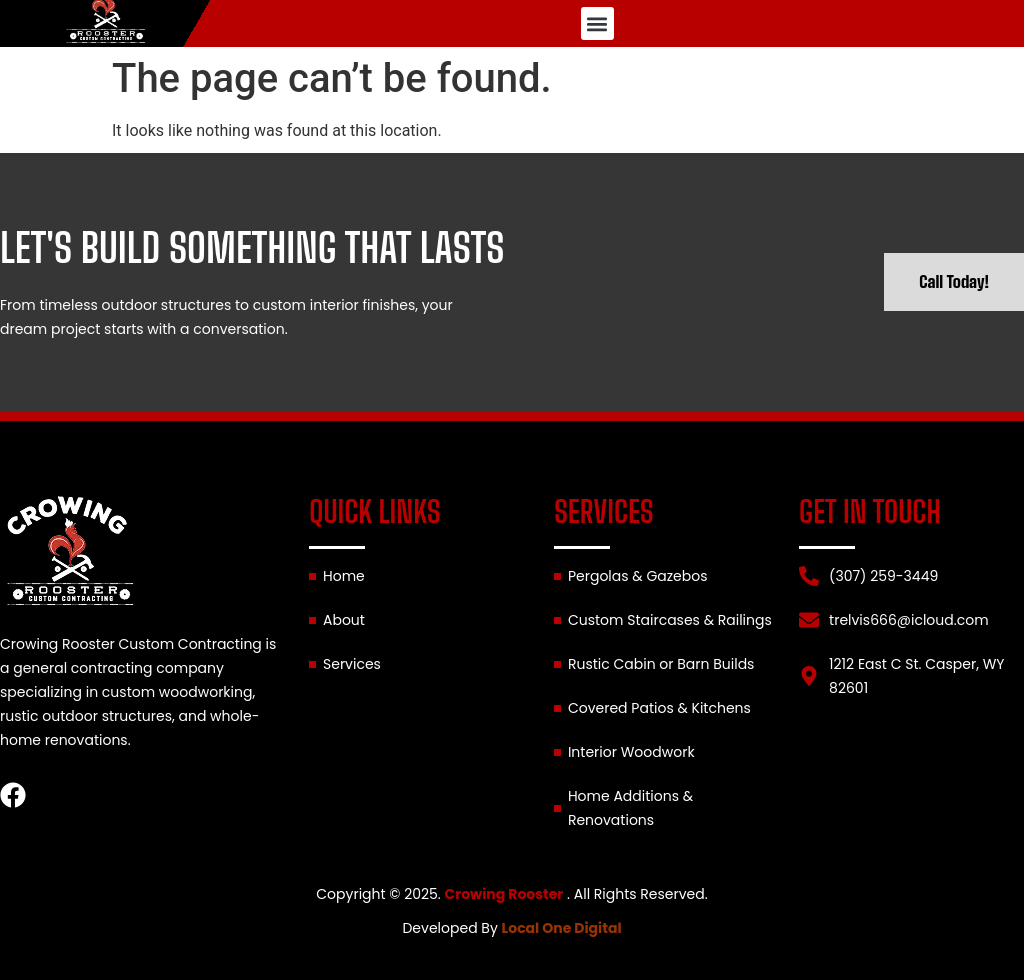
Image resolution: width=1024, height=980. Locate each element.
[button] (597, 23)
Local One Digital (562, 928)
